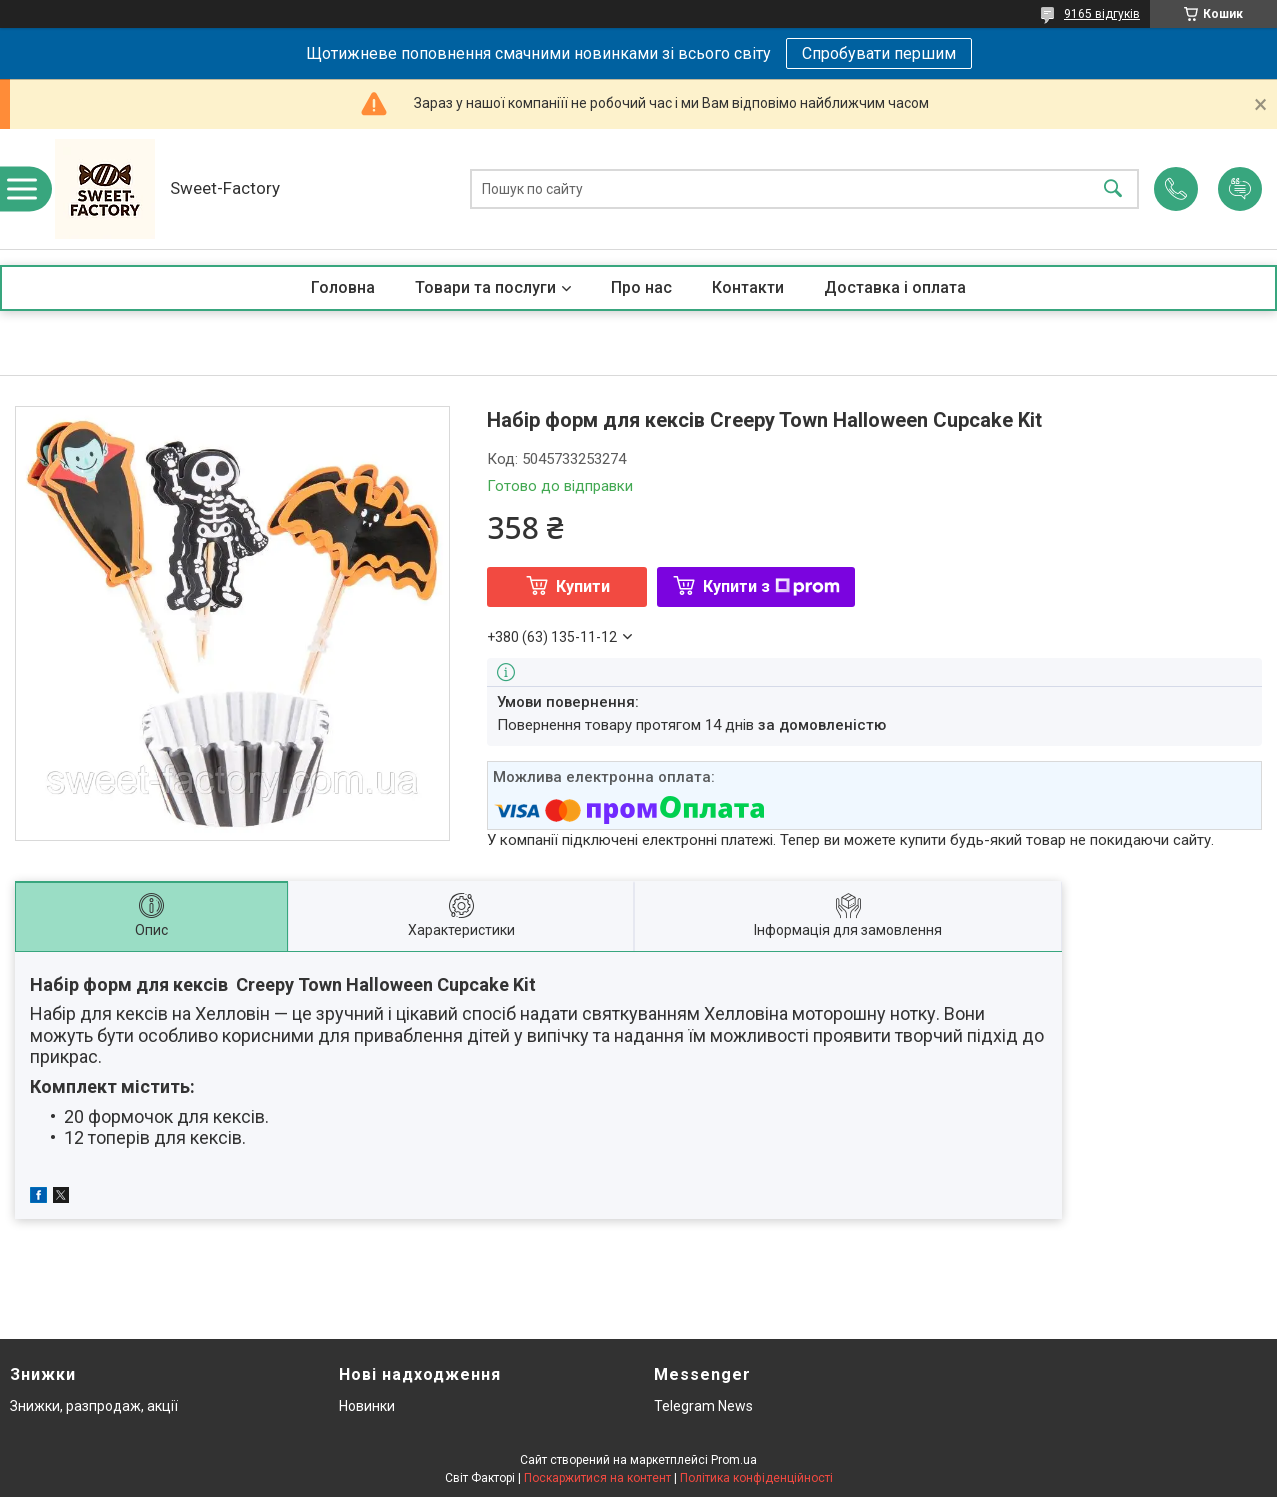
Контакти (748, 287)
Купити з (771, 586)
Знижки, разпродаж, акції (94, 1406)
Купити (583, 586)
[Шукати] (1113, 189)
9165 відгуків (1102, 14)
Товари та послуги (485, 287)
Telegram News (703, 1406)
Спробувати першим (879, 53)
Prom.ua (734, 1460)
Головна (343, 287)
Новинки (367, 1406)
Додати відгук (1240, 189)
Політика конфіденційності (756, 1478)
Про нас (641, 287)
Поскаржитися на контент (597, 1478)
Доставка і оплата (895, 287)
